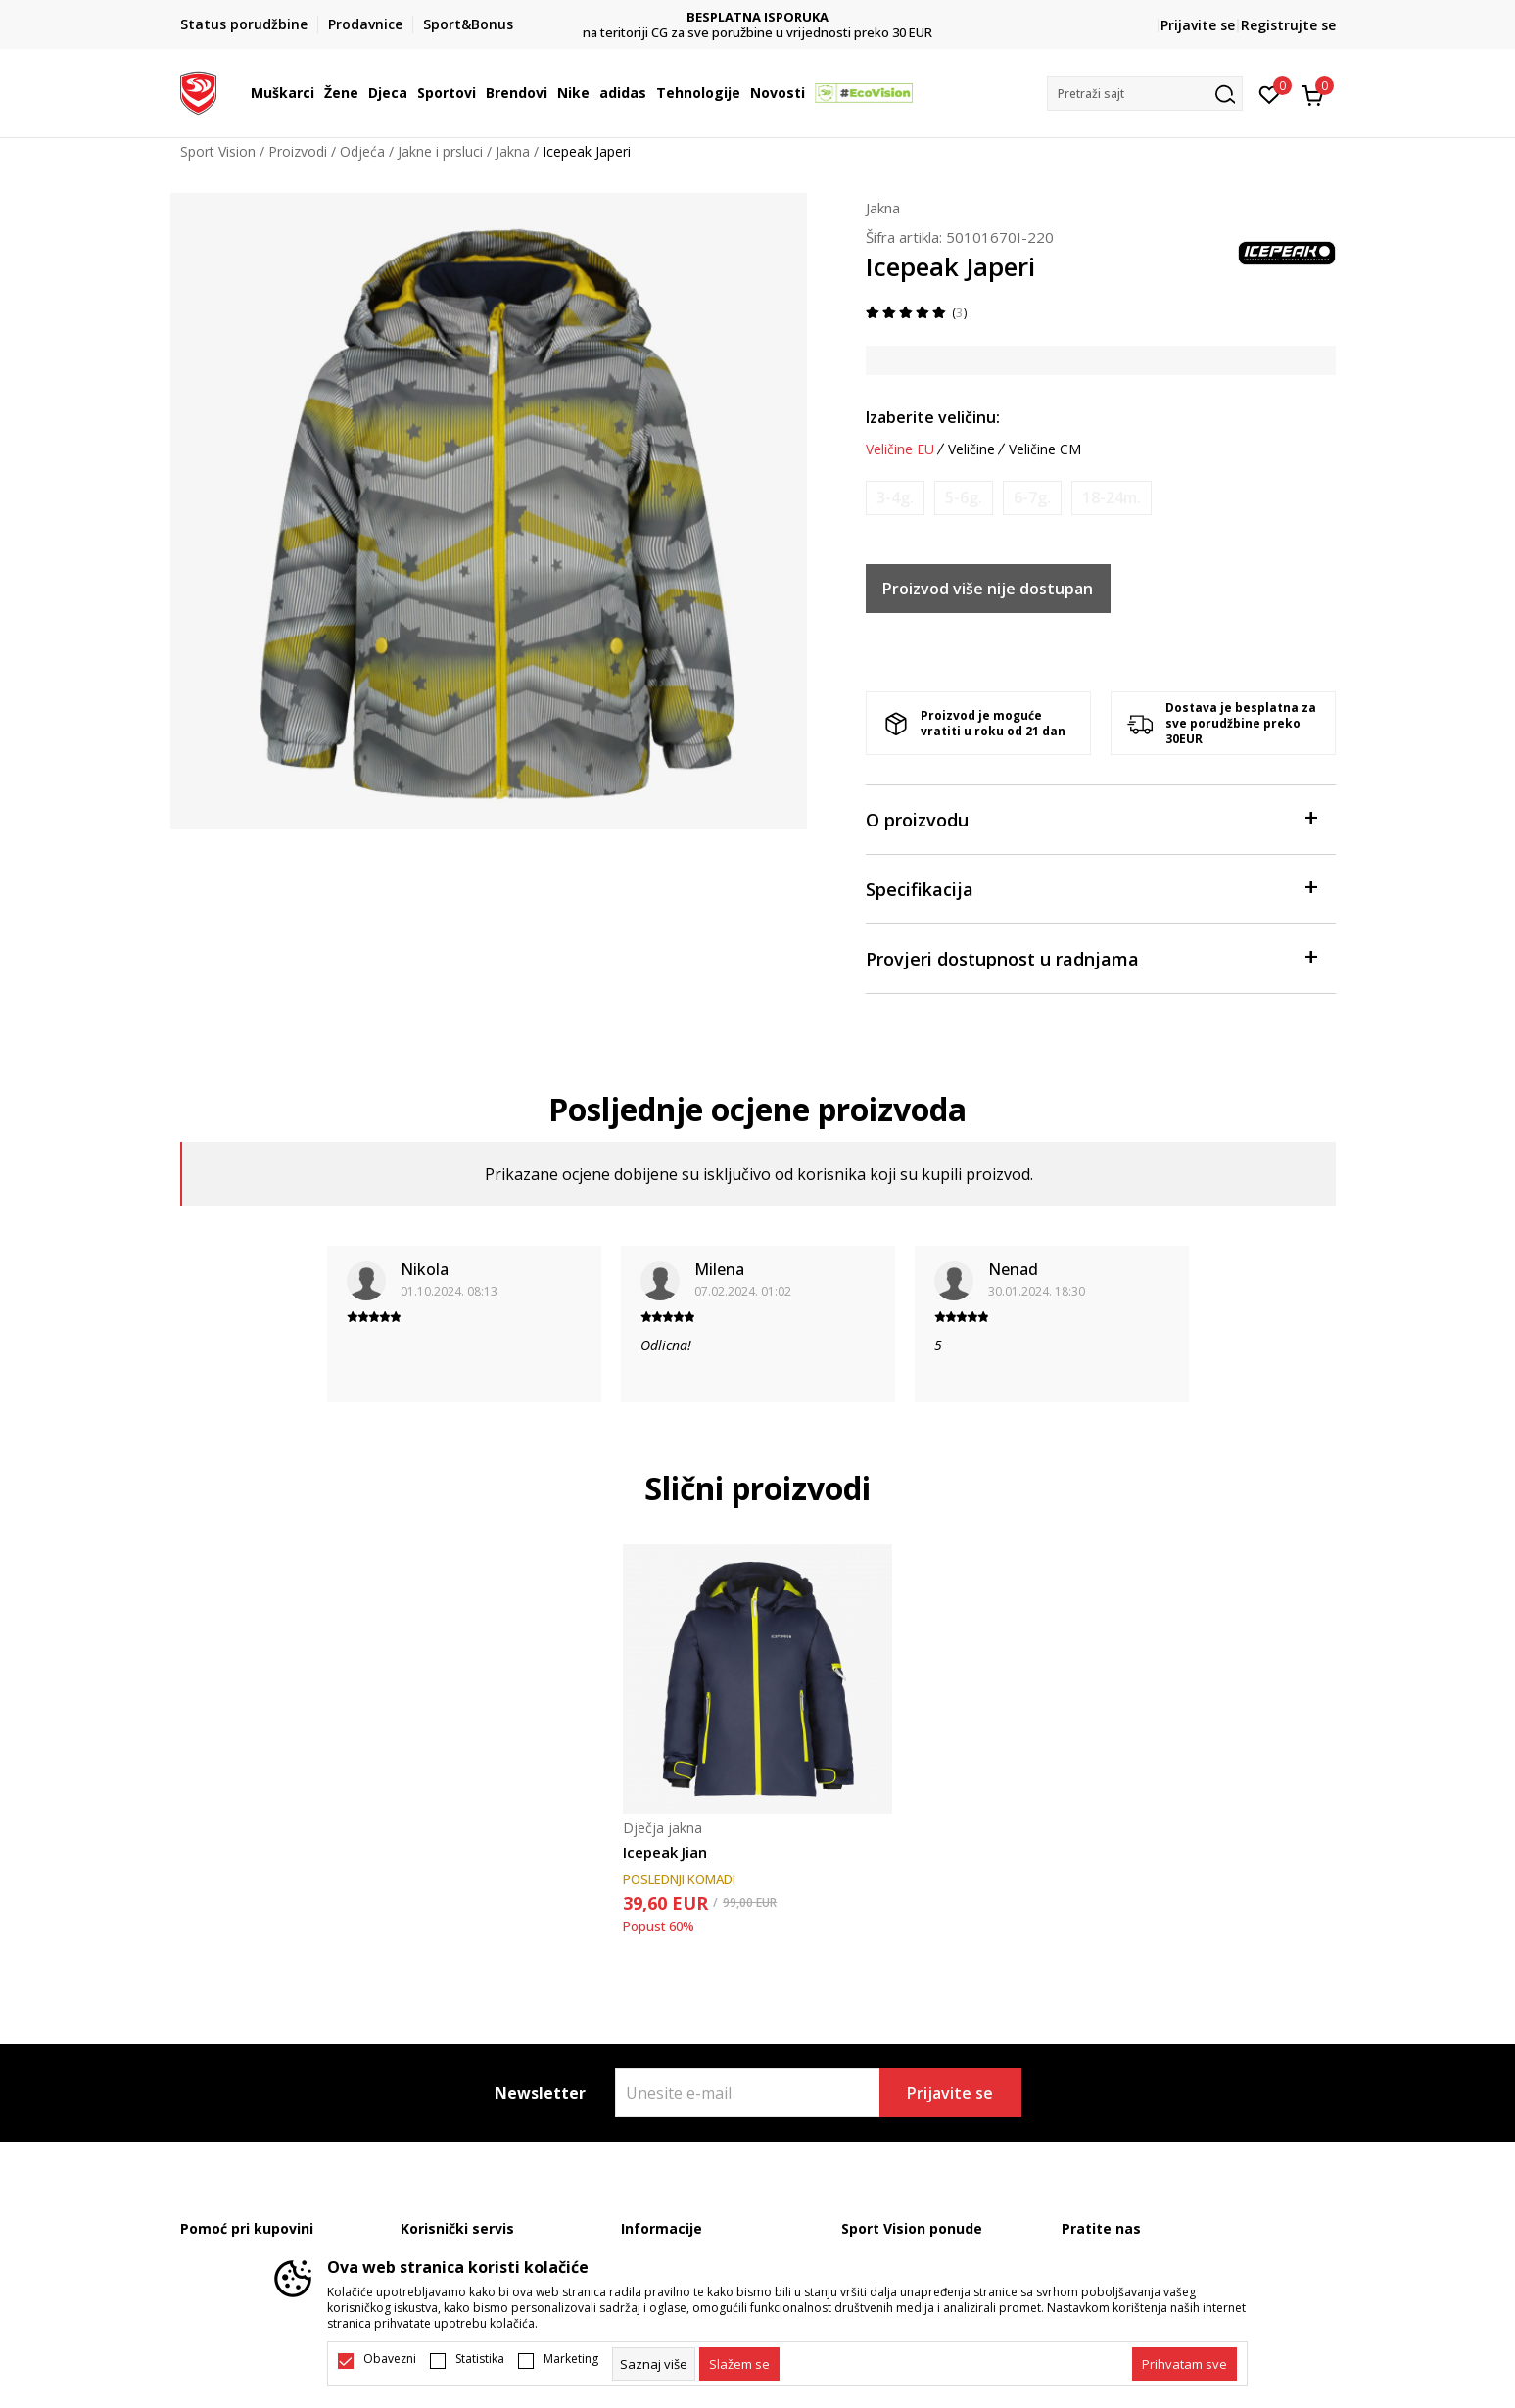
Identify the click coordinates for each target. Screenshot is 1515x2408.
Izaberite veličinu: (933, 417)
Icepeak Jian (665, 1852)
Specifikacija (1091, 887)
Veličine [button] (971, 449)
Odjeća (362, 151)
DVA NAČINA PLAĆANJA (757, 17)
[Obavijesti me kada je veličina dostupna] (895, 498)
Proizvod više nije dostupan (987, 588)
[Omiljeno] (1269, 93)
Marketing (571, 2359)
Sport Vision (218, 151)
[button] (1145, 93)
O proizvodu (1091, 818)
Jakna (513, 151)
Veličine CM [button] (1045, 449)
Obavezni (389, 2359)
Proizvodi (297, 151)
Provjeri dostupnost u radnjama (1091, 957)
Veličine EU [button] (900, 449)
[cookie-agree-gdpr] (739, 2364)
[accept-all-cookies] (1184, 2364)
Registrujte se (1288, 25)
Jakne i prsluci (440, 151)
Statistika (479, 2359)
